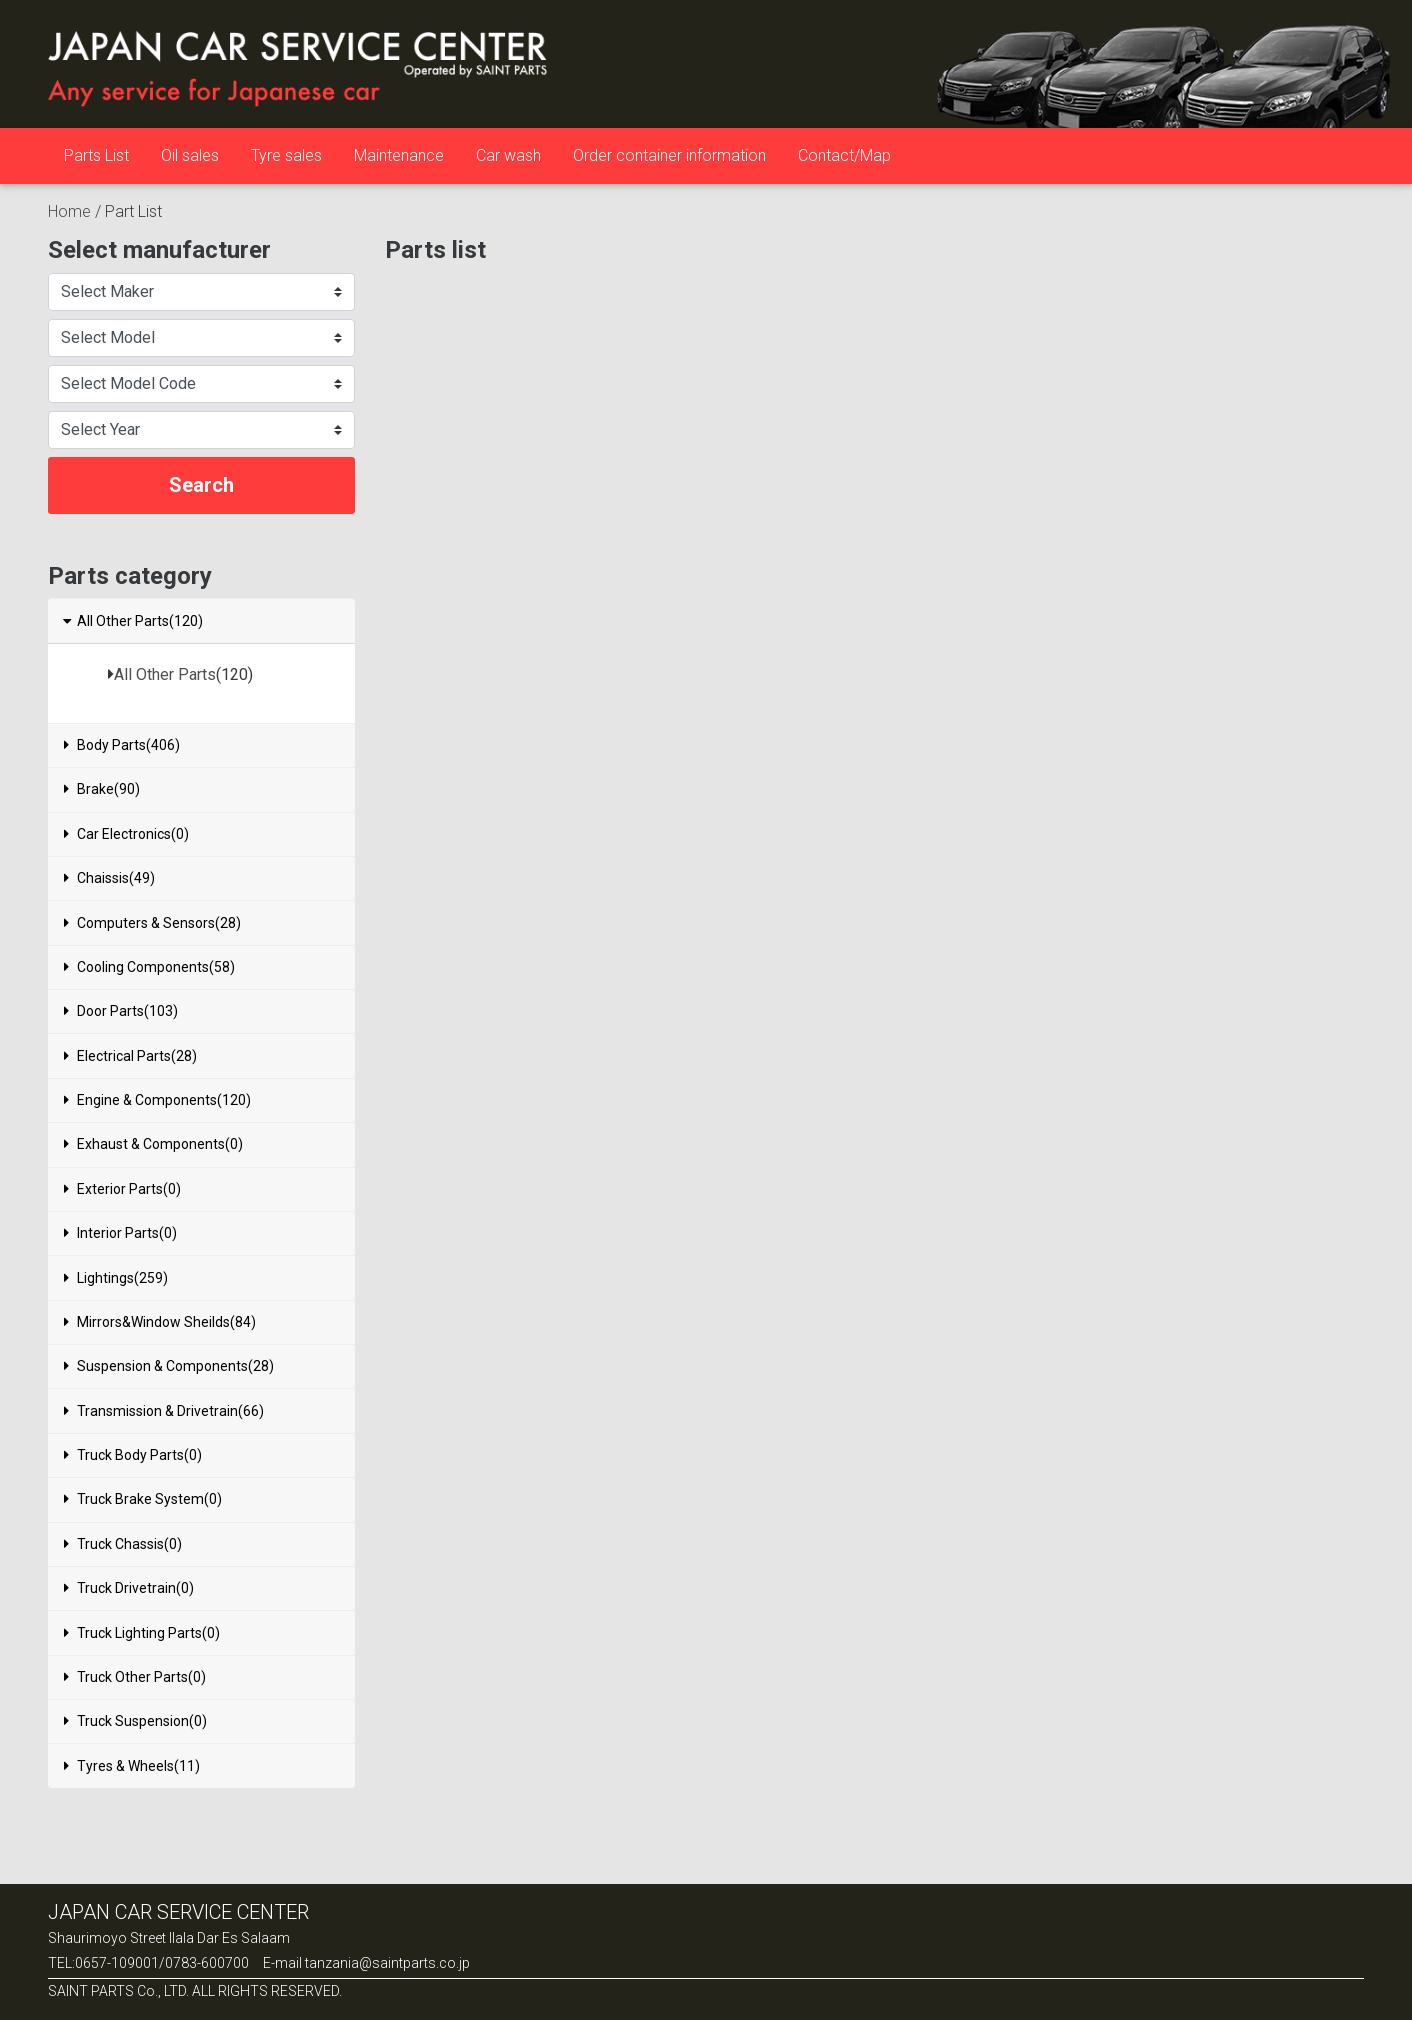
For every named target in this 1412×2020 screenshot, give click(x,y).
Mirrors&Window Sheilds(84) (160, 1322)
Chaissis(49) (109, 878)
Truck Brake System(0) (143, 1499)
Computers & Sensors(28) (152, 923)
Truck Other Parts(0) (135, 1677)
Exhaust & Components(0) (153, 1144)
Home (69, 211)
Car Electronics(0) (126, 834)
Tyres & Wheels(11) (132, 1766)
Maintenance (399, 155)
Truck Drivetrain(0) (129, 1588)
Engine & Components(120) (157, 1100)
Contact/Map (844, 155)
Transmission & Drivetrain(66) (164, 1411)
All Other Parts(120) (132, 621)
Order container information (669, 155)
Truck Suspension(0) (135, 1721)
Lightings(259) (116, 1278)
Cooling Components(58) (149, 967)
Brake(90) (102, 789)
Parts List (96, 155)
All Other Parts (165, 674)
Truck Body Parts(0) (133, 1455)
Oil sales (190, 155)
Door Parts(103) (121, 1011)
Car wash (508, 155)
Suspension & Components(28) (169, 1366)
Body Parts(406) (122, 745)
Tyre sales (286, 155)
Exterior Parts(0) (122, 1189)
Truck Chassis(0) (123, 1544)
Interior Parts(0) (120, 1233)
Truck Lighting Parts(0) (142, 1633)
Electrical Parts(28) (130, 1056)
